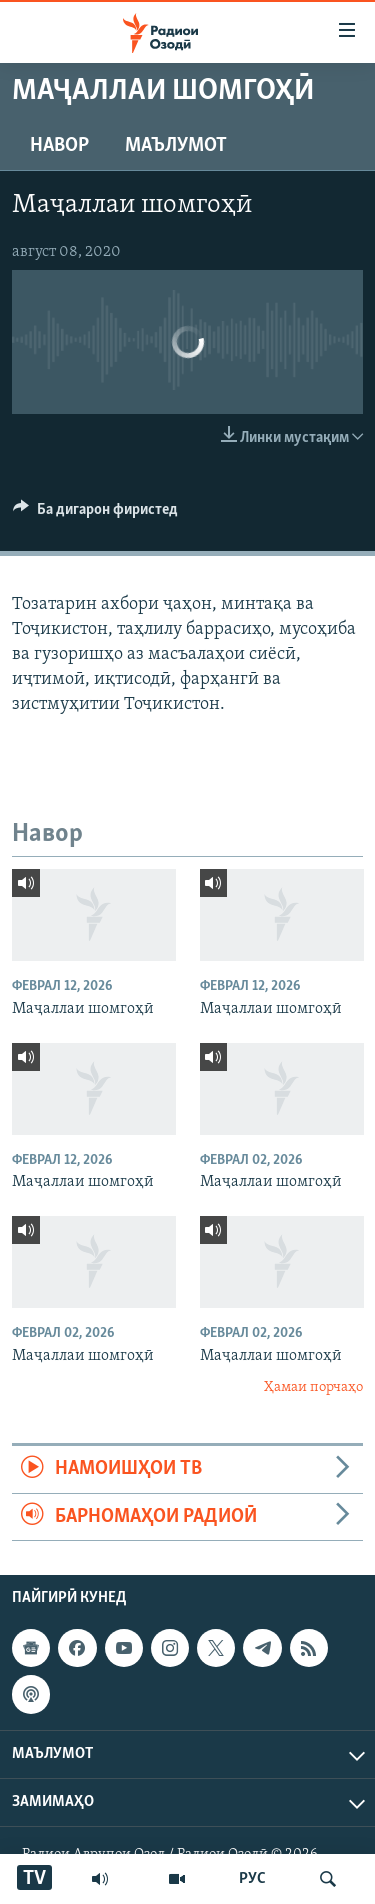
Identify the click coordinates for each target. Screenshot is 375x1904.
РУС (252, 1879)
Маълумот (176, 146)
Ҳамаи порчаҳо (313, 1387)
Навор (59, 146)
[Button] (95, 514)
